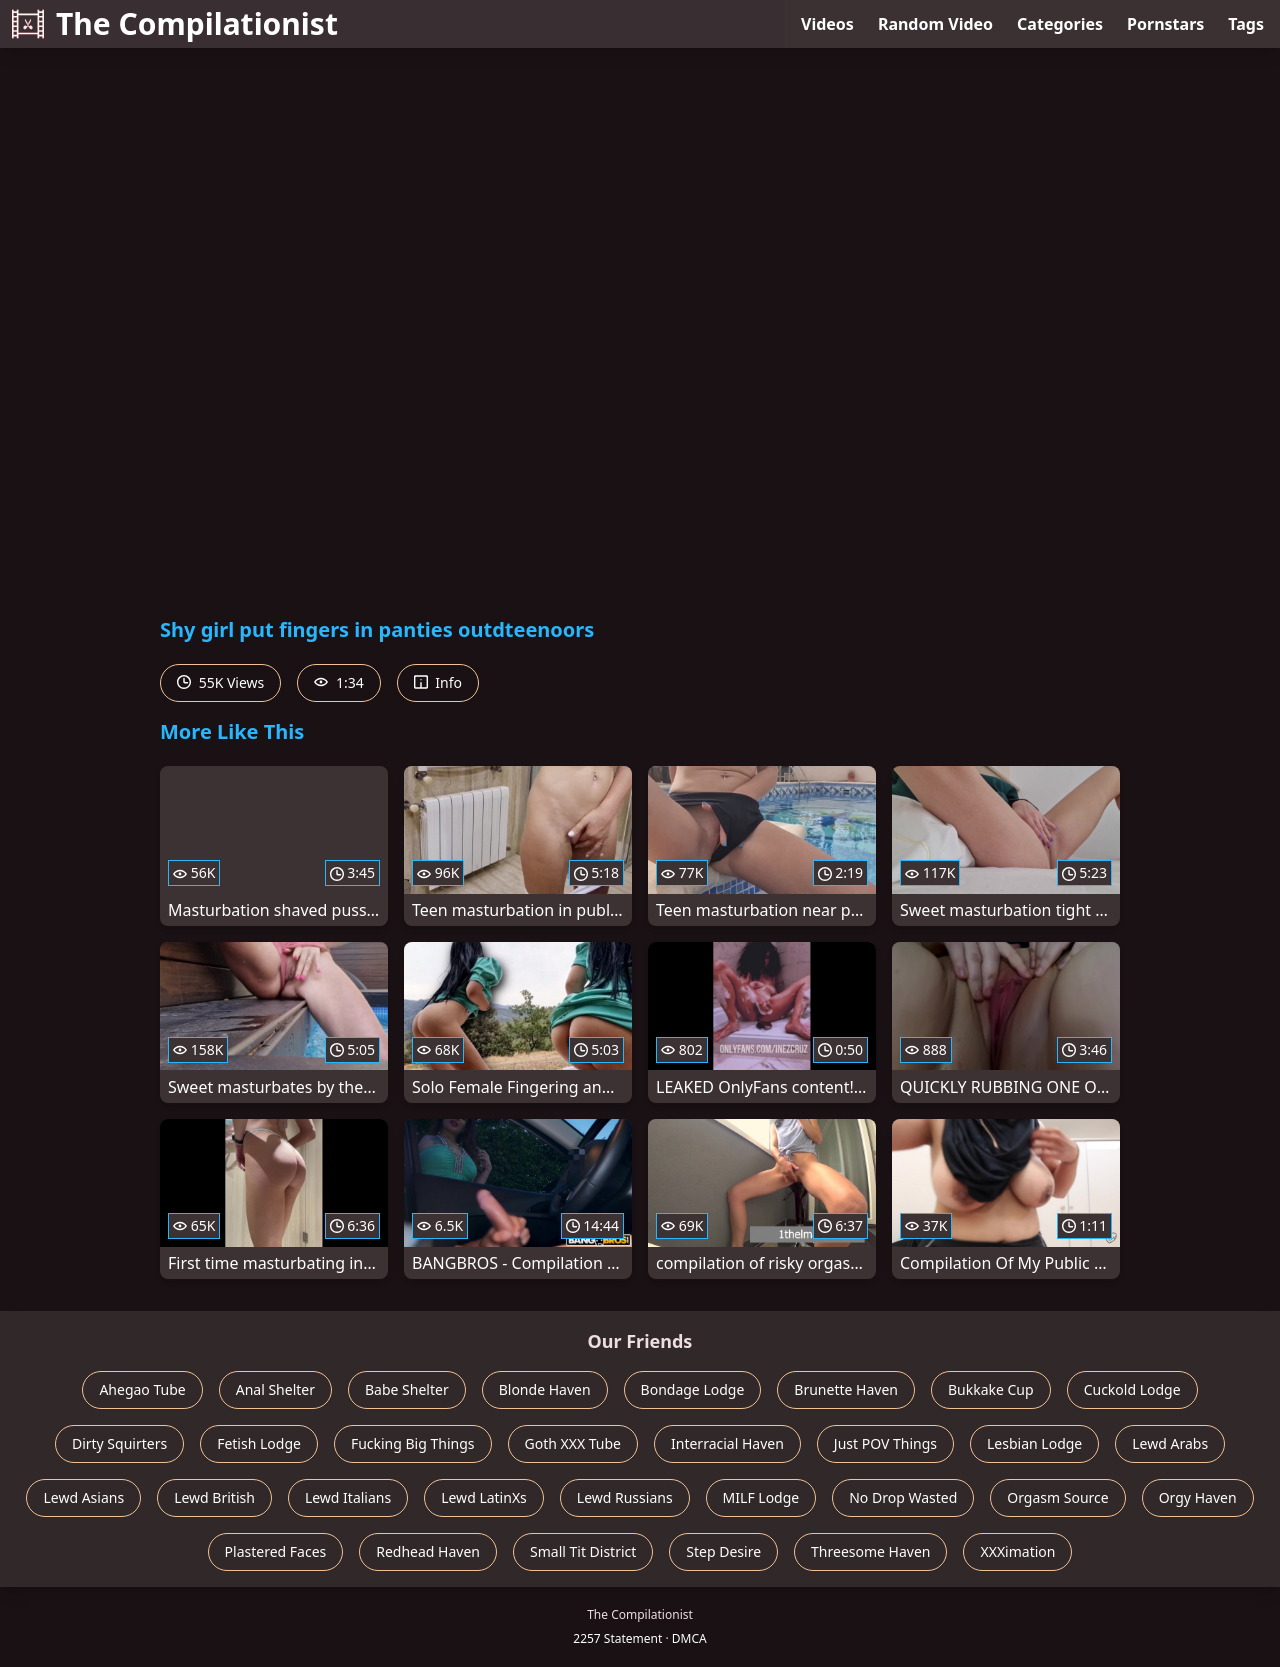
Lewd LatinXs (484, 1497)
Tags (1246, 24)
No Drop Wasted (903, 1497)
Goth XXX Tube (573, 1443)
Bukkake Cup (991, 1389)
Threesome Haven (870, 1551)
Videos (827, 24)
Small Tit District (583, 1551)
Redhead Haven (428, 1551)
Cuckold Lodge (1132, 1389)
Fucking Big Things (413, 1443)
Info (438, 682)
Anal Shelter (275, 1389)
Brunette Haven (846, 1389)
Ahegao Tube (142, 1389)
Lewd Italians (348, 1497)
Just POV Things (885, 1443)
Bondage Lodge (693, 1389)
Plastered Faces (276, 1551)
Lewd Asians (83, 1497)
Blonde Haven (545, 1389)
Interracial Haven (727, 1443)
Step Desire (723, 1551)
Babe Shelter (407, 1389)
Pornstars (1165, 24)
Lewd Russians (625, 1497)
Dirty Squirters (119, 1443)
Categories (1060, 24)
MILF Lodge (761, 1497)
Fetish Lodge (259, 1443)
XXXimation (1017, 1551)
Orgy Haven (1198, 1497)
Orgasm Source (1057, 1497)
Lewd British (214, 1497)
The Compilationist (175, 23)
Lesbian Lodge (1034, 1443)
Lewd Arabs (1170, 1443)
